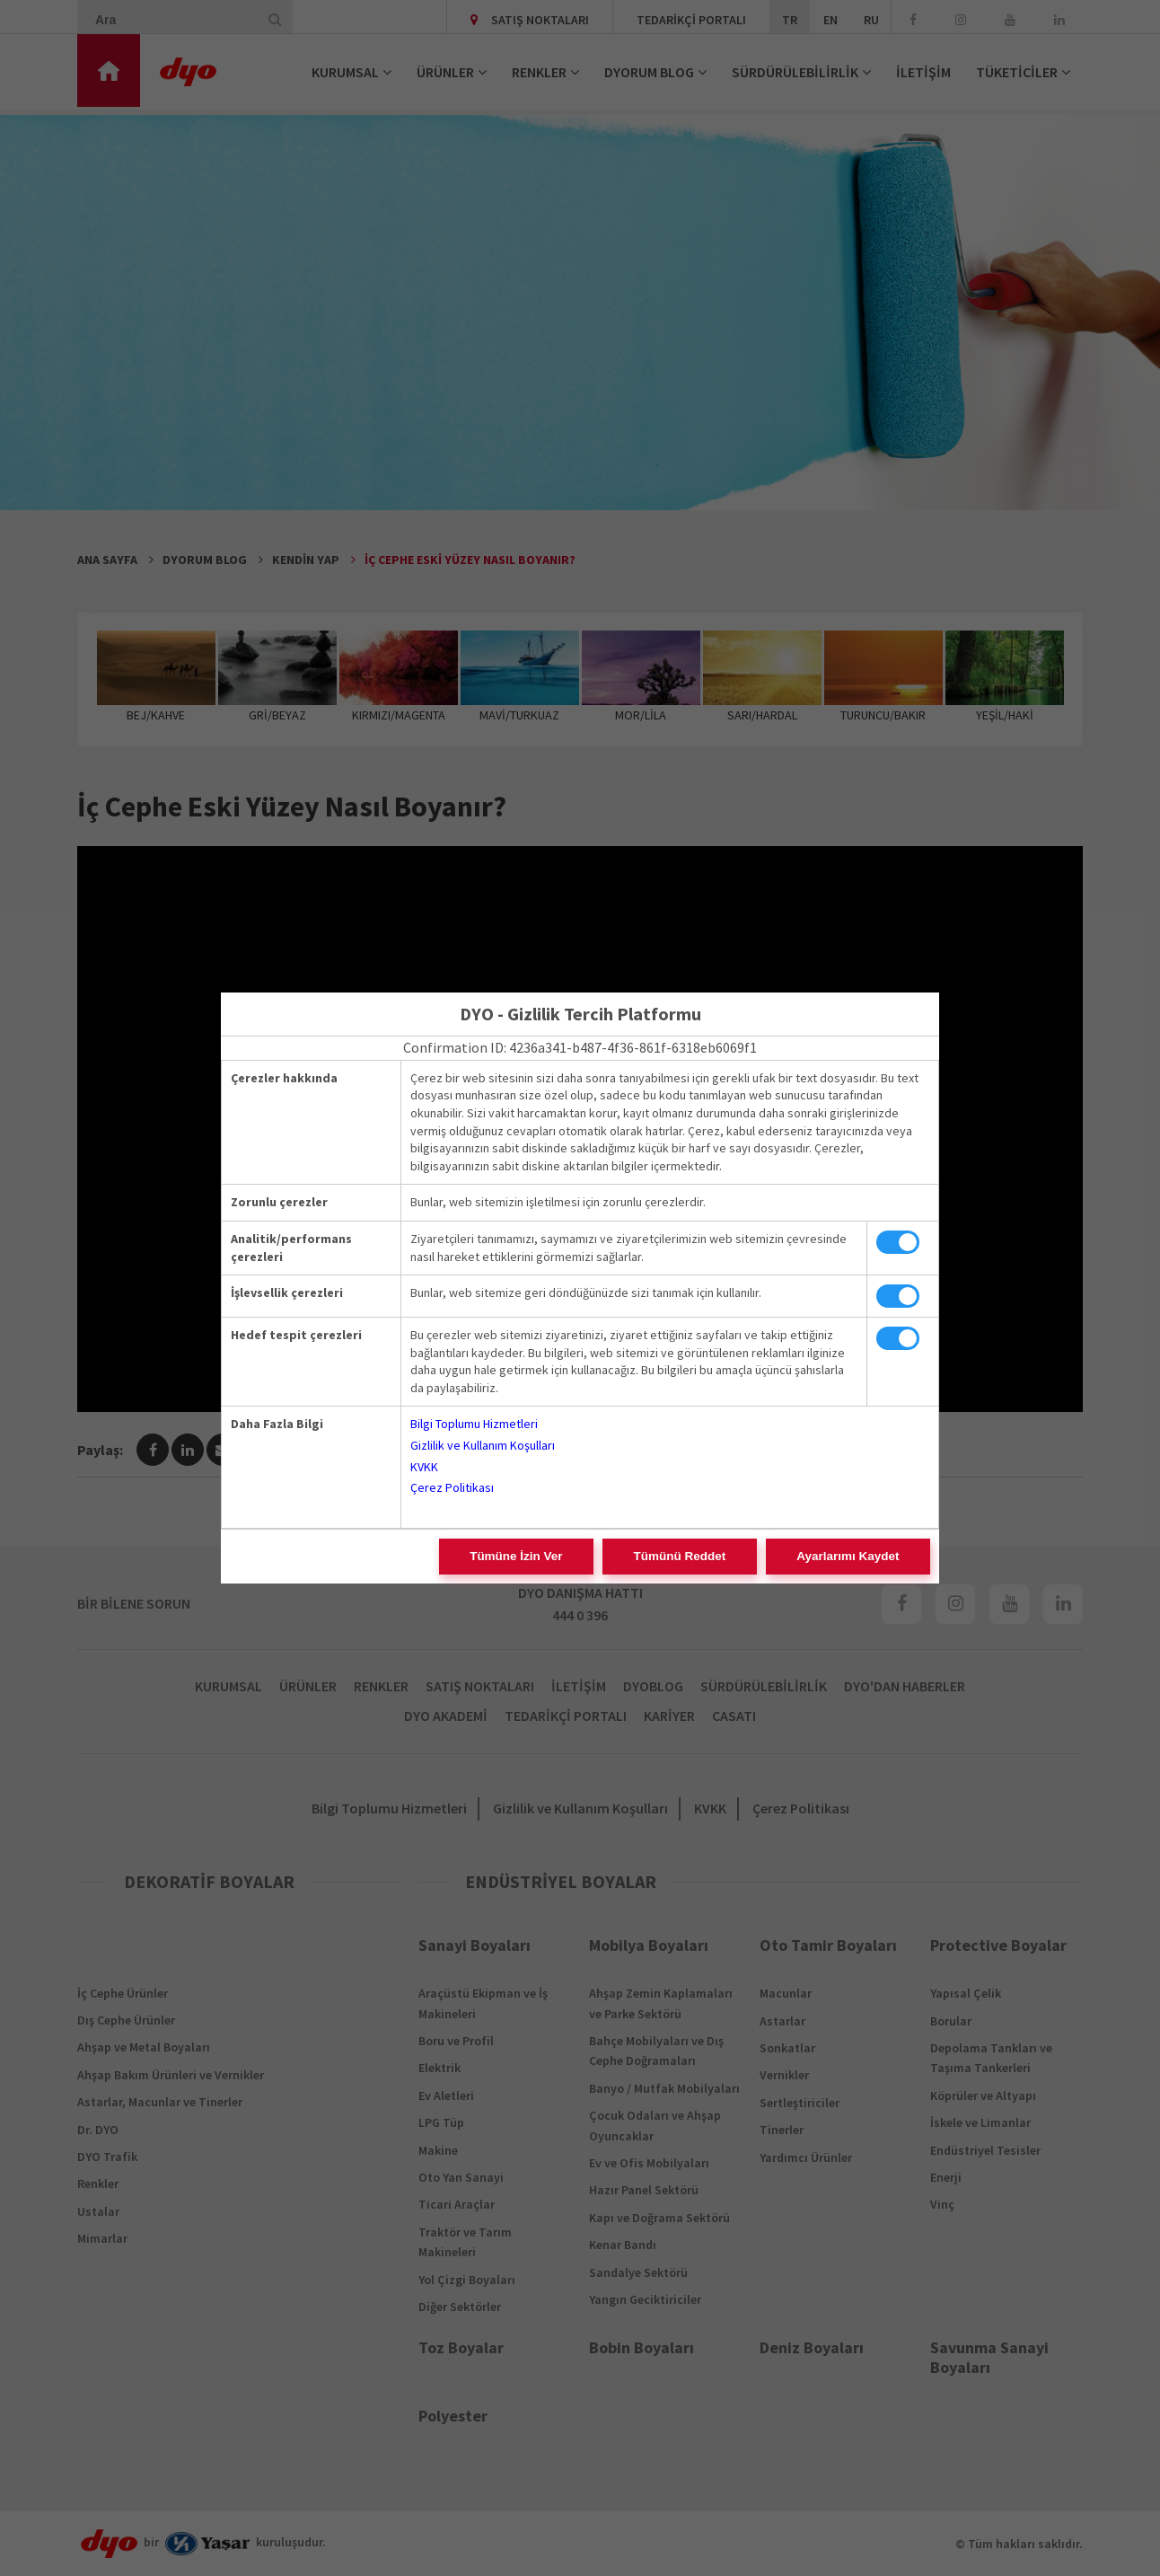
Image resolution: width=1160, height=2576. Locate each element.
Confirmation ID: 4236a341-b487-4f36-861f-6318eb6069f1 (580, 1047)
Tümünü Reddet (735, 1556)
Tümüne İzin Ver (608, 1556)
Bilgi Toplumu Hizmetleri (474, 1424)
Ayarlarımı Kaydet (866, 1556)
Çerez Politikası (452, 1487)
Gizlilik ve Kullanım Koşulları (482, 1445)
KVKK (424, 1467)
